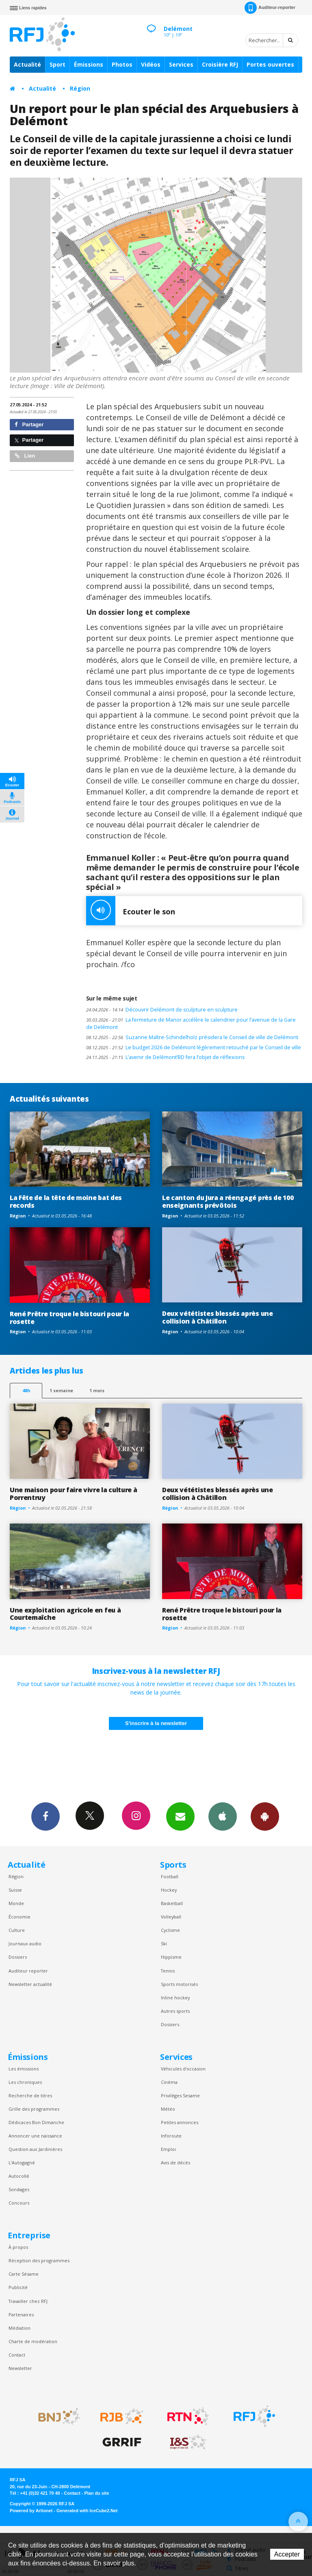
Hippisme (171, 1957)
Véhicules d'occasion (183, 2068)
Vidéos (150, 64)
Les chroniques (25, 2082)
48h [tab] (26, 1390)
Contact (17, 2354)
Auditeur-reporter (270, 8)
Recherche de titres (30, 2095)
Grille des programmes (34, 2109)
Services (181, 64)
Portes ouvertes (270, 64)
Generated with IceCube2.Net (86, 2510)
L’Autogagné (22, 2162)
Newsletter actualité (30, 1984)
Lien (25, 456)
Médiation (19, 2328)
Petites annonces (179, 2122)
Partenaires (21, 2314)
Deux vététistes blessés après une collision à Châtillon (217, 1317)
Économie (19, 1916)
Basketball (172, 1903)
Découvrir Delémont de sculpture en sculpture (162, 1009)
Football (169, 1876)
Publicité (18, 2287)
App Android (265, 1816)
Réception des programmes (39, 2260)
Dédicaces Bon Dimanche (36, 2122)
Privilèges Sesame (180, 2095)
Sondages (19, 2189)
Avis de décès (175, 2162)
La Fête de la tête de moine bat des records (66, 1201)
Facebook (45, 1816)
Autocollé (19, 2176)
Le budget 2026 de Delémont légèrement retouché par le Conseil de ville (193, 1047)
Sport (57, 64)
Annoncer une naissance (35, 2135)
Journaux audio (25, 1943)
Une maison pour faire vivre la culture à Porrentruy (73, 1493)
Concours (19, 2202)
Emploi (168, 2149)
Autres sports (175, 2011)
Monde (16, 1903)
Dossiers (18, 1957)
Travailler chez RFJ (28, 2301)
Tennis (168, 1970)
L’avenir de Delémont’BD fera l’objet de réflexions (165, 1057)
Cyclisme (170, 1930)
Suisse (15, 1889)
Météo (168, 2109)
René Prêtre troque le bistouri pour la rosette (69, 1317)
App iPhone (222, 1816)
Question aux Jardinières (35, 2149)
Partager (29, 424)
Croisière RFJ (220, 64)
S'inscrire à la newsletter (156, 1723)
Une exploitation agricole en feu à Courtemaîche (65, 1614)
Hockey (169, 1889)
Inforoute (171, 2135)
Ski (164, 1943)
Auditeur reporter (28, 1970)
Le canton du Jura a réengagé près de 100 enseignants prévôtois (227, 1201)
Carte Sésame (24, 2274)
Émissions (88, 64)
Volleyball (171, 1916)
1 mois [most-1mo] (96, 1390)
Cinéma (169, 2082)
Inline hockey (175, 1997)
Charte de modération (33, 2341)
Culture (17, 1930)
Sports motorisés (179, 1984)
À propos (18, 2247)
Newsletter (20, 2368)
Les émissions (24, 2068)
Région (80, 88)
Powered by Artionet (31, 2510)
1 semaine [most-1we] (61, 1390)
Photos (122, 64)
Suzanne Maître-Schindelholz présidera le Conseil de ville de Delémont (192, 1037)
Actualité (27, 64)
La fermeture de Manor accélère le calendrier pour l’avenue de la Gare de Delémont (191, 1023)
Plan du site (96, 2493)
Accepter (287, 2554)
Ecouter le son (130, 910)
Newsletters (180, 1816)
